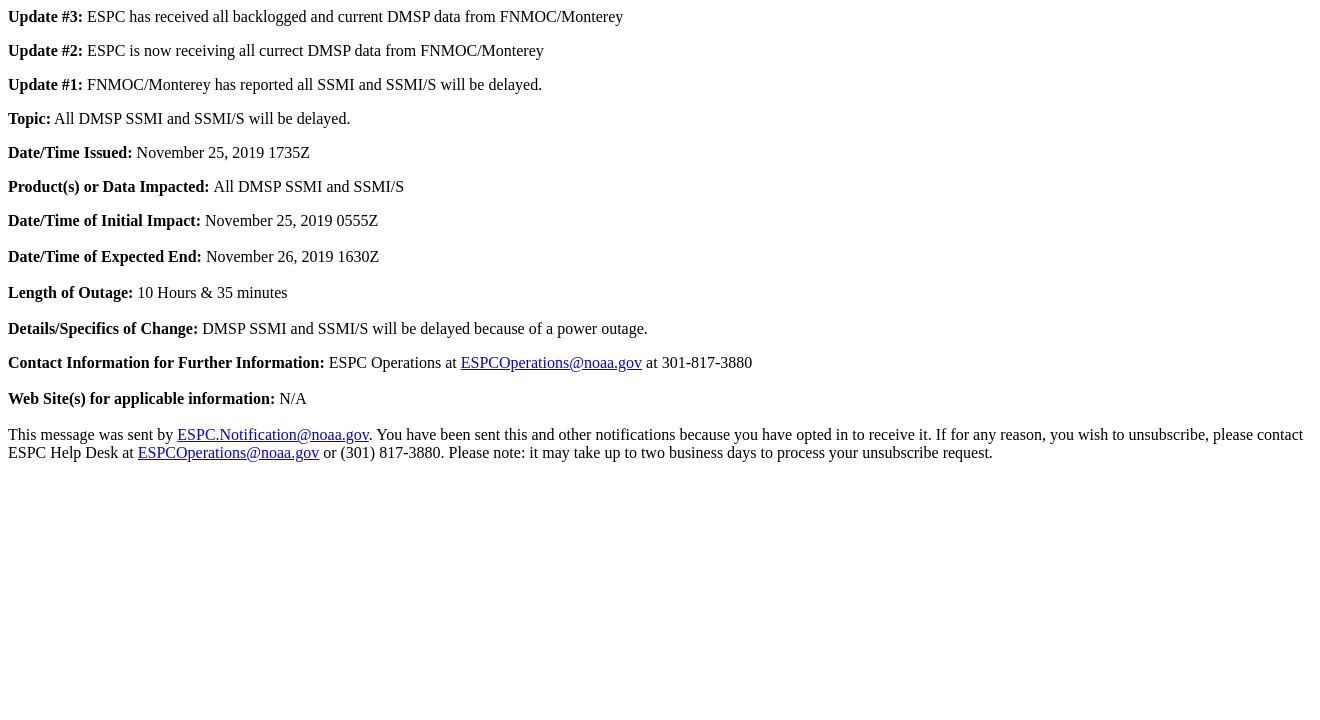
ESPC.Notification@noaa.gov (272, 434)
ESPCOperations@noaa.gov (551, 362)
